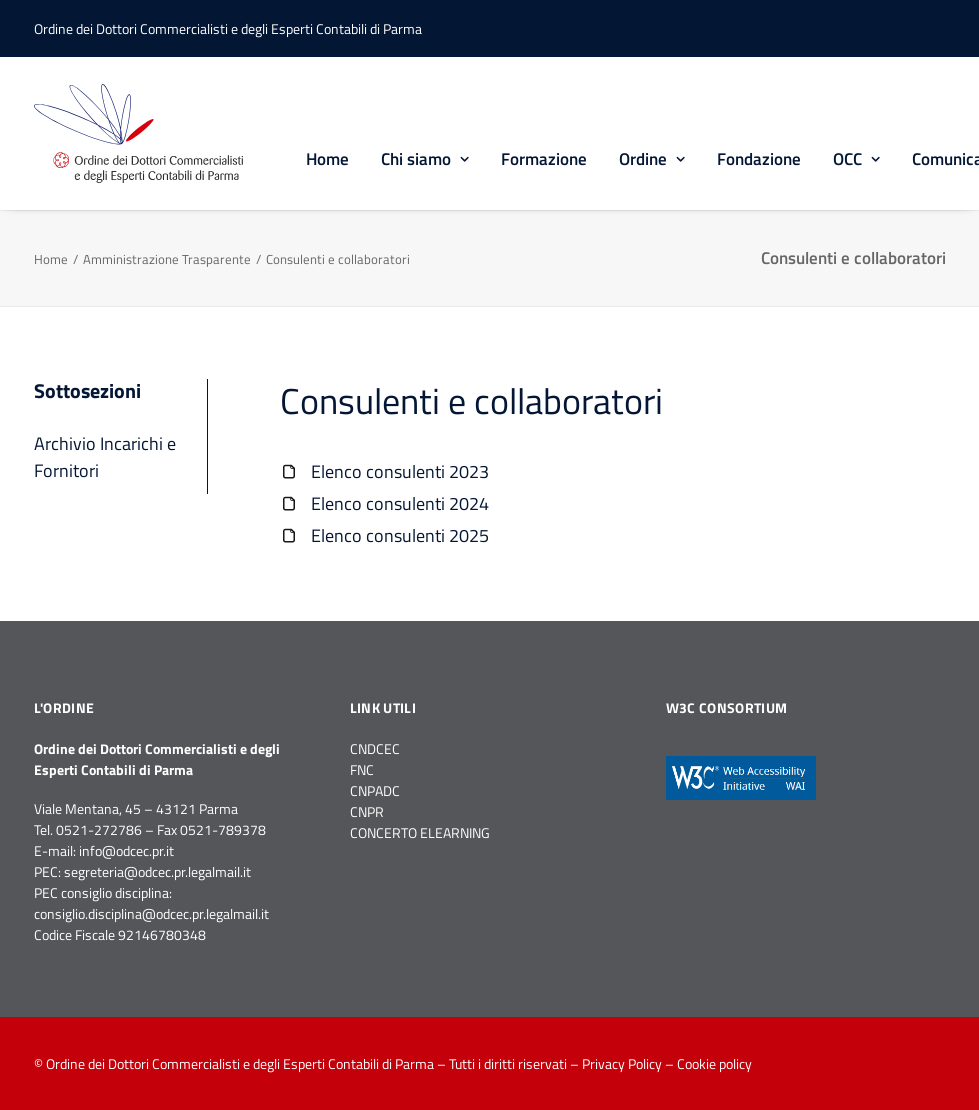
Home (327, 159)
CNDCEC (375, 748)
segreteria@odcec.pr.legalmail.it (157, 871)
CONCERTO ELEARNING (420, 832)
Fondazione (759, 159)
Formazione (544, 159)
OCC (856, 159)
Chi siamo (425, 159)
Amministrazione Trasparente (167, 259)
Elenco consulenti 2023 (400, 471)
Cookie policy (714, 1063)
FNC (362, 769)
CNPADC (375, 790)
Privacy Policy (622, 1063)
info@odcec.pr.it (126, 850)
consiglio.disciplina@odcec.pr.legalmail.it (151, 913)
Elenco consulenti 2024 (400, 503)
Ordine (652, 159)
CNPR (367, 811)
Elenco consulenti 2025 (400, 535)
